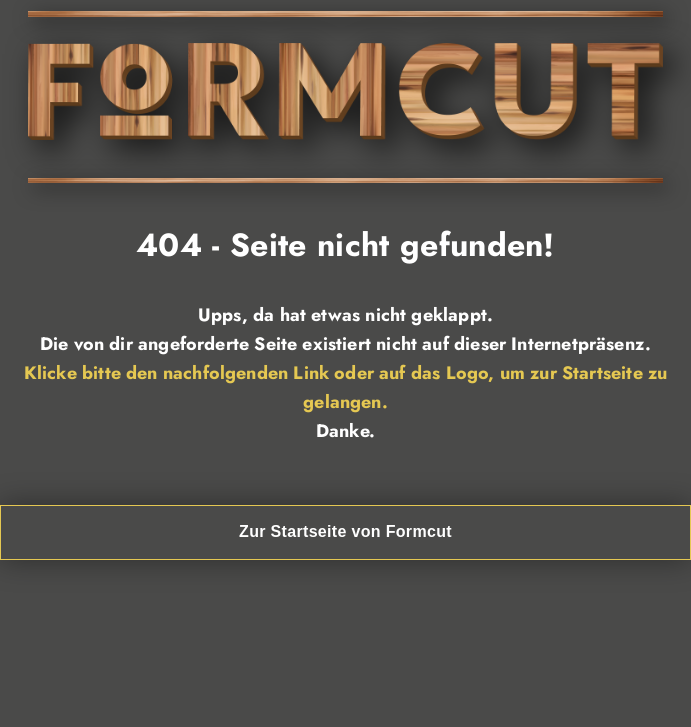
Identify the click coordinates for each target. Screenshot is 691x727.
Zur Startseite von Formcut (345, 531)
